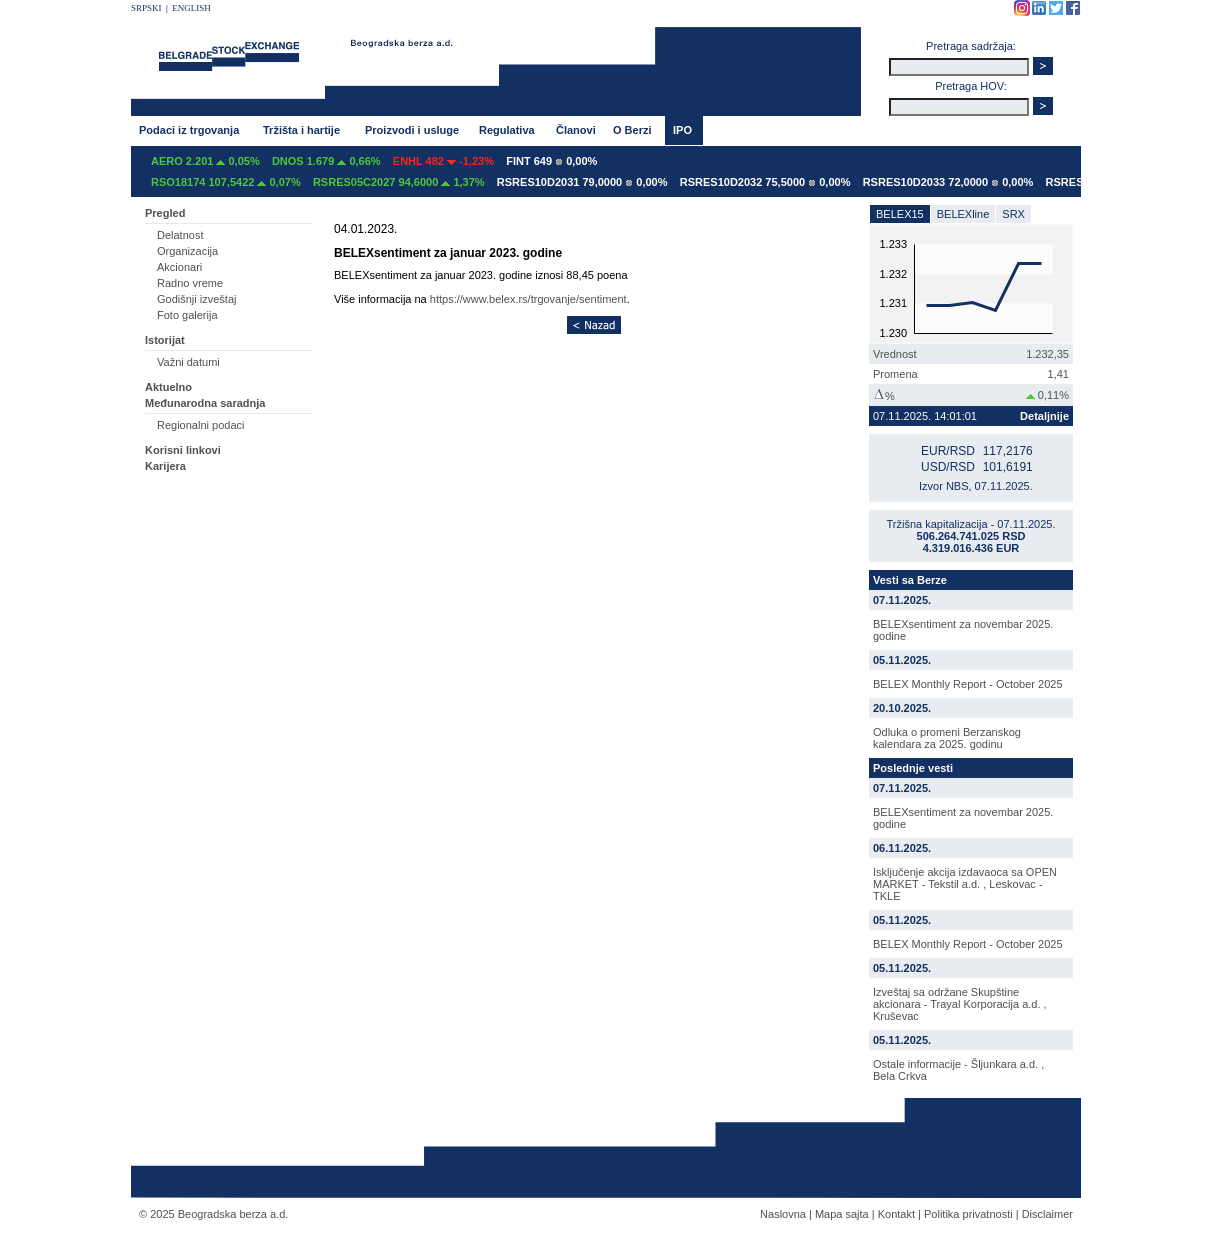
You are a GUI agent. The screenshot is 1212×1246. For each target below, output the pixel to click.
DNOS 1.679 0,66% (326, 161)
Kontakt (896, 1214)
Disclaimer (1047, 1214)
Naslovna (783, 1214)
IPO (682, 130)
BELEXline (963, 214)
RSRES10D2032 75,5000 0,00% (765, 182)
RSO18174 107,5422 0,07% (226, 182)
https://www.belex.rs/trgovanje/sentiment (528, 299)
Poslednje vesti (913, 768)
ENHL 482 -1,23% (443, 161)
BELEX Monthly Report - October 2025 (968, 684)
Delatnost (180, 235)
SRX (1013, 214)
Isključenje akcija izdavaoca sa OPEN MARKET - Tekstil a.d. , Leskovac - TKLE (965, 884)
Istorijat (165, 340)
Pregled (165, 213)
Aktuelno (168, 387)
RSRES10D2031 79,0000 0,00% (582, 182)
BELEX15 (900, 214)
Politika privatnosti (968, 1214)
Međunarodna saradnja (205, 403)
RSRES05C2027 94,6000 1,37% (399, 182)
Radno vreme (190, 283)
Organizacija (187, 251)
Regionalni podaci (200, 425)
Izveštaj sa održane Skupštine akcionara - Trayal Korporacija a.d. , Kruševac (960, 1004)
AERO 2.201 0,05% (205, 161)
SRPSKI (146, 8)
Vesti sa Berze (910, 580)
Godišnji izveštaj (196, 299)
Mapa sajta (842, 1214)
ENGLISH (191, 8)
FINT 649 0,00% (551, 161)
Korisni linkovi (183, 450)
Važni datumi (188, 362)
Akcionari (179, 267)
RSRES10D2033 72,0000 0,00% (948, 182)
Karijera (165, 466)
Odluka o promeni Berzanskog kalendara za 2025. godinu (947, 738)
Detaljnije (1044, 416)
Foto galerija (187, 315)
